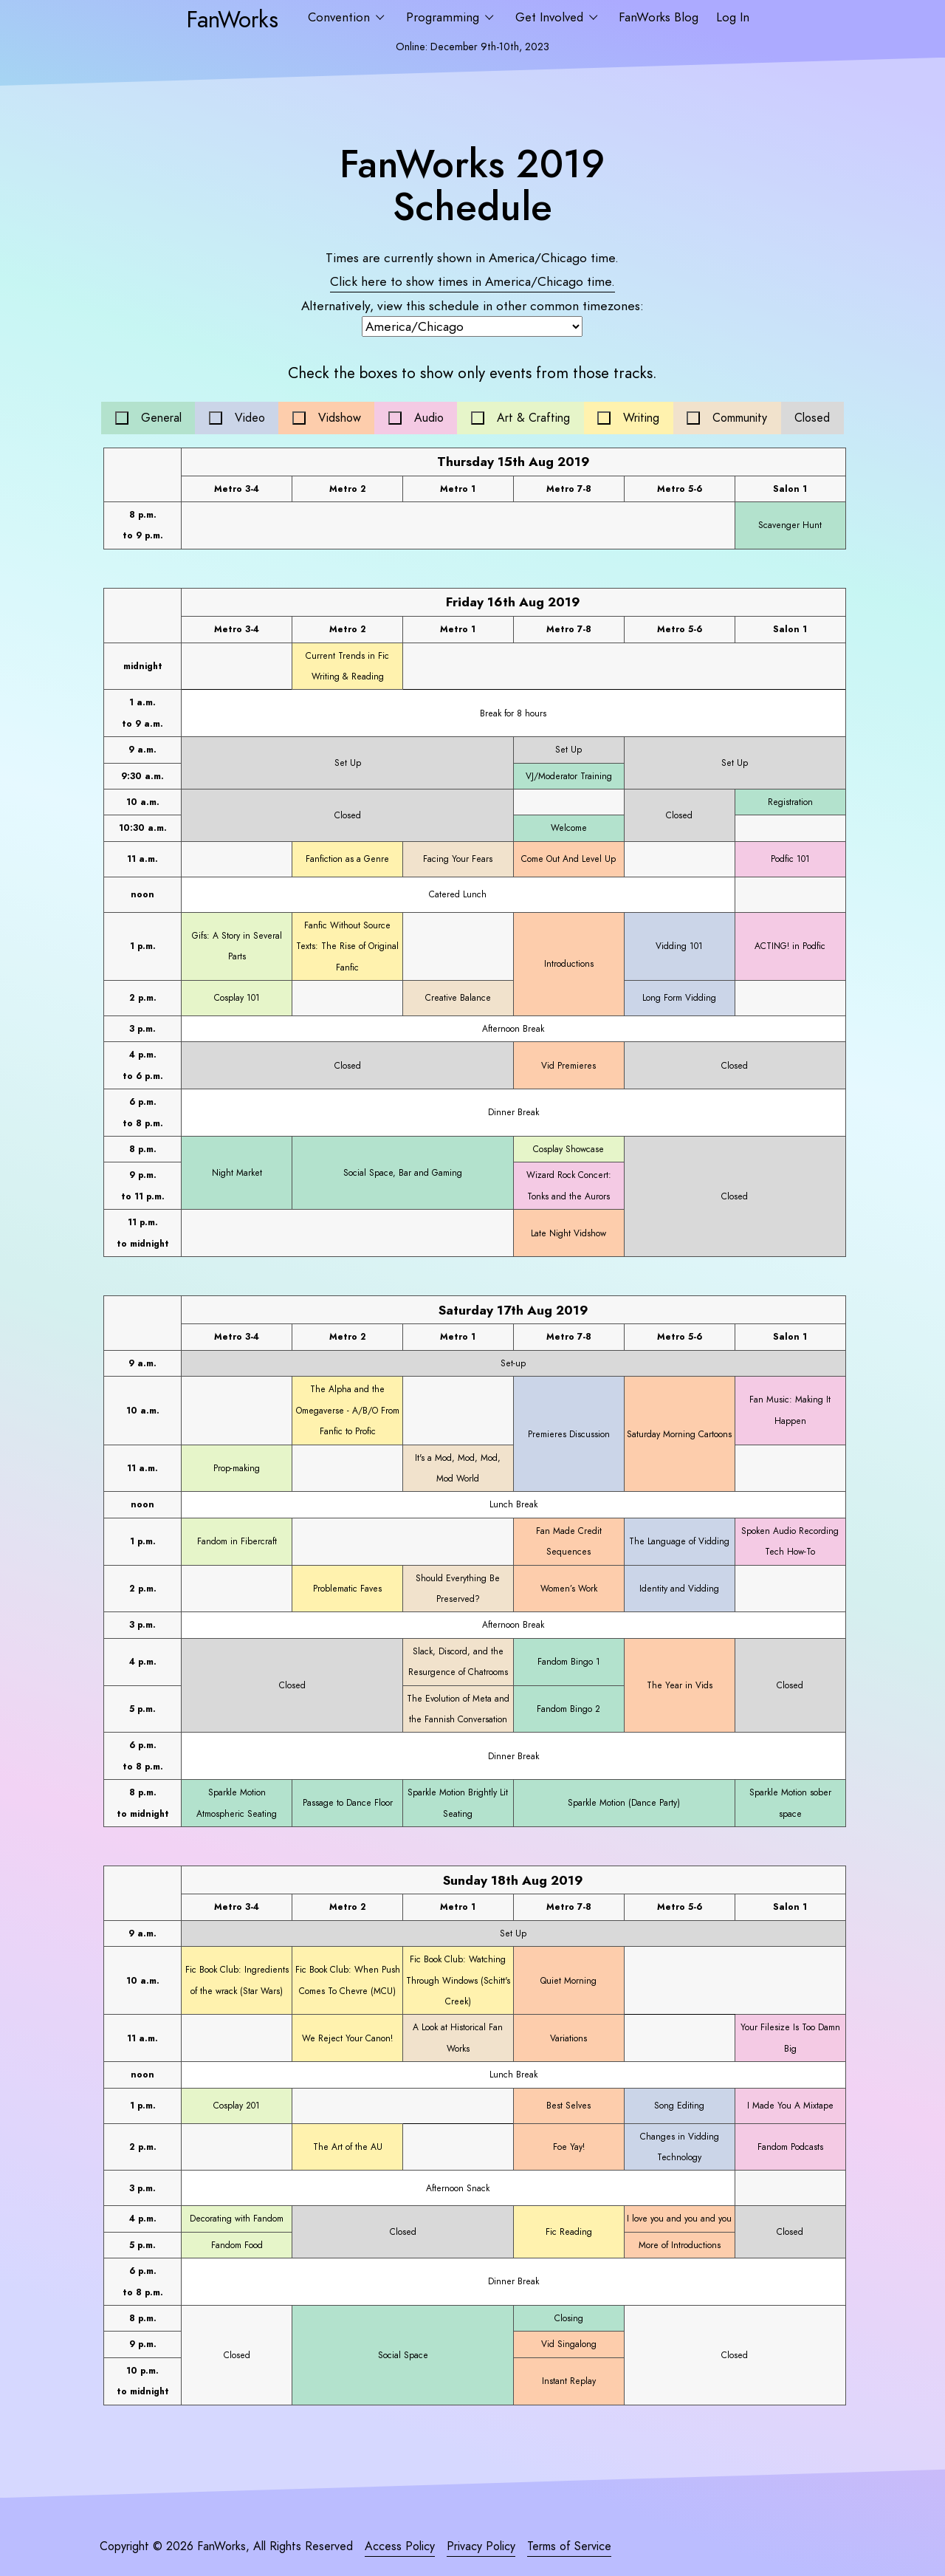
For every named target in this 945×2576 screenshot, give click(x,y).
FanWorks (232, 19)
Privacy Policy (481, 2546)
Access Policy (400, 2546)
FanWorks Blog (658, 17)
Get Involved (551, 17)
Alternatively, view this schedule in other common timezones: (472, 306)
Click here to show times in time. (472, 281)
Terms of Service (569, 2546)
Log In (732, 17)
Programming (444, 17)
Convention (341, 17)
